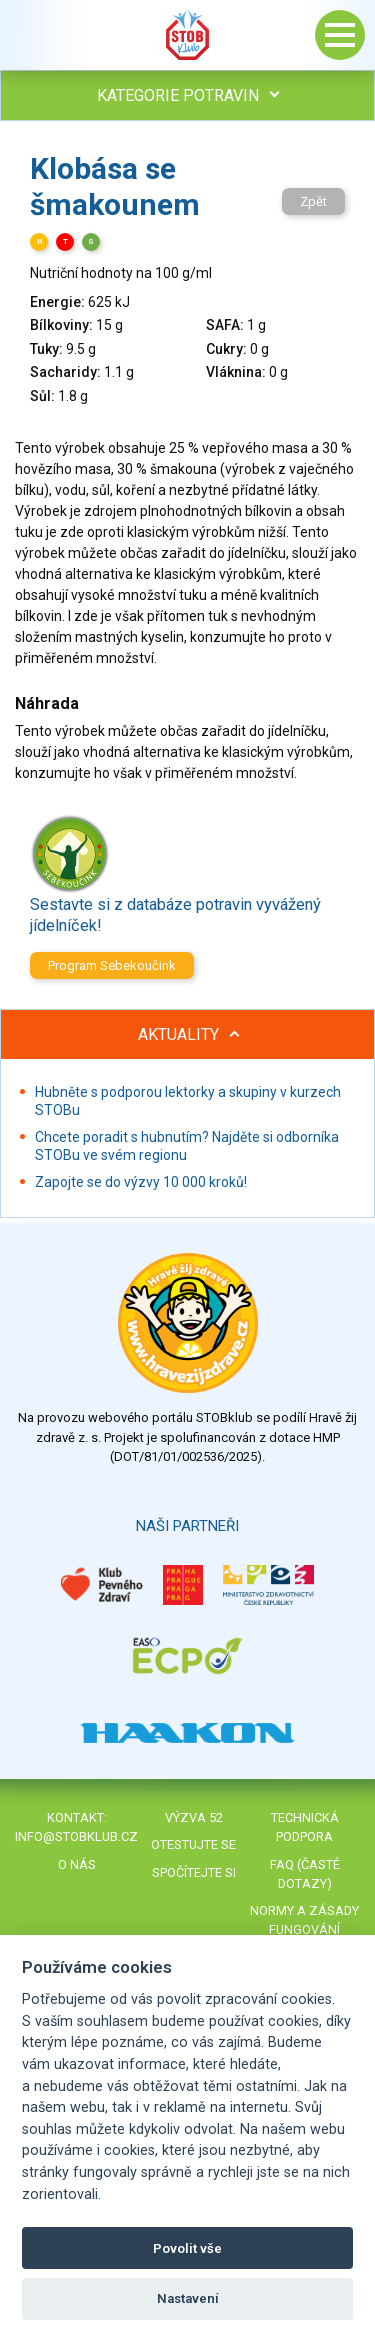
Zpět (313, 201)
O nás (77, 1864)
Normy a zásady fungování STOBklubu (304, 1929)
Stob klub (188, 35)
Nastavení (188, 2298)
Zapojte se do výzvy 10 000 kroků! (141, 1182)
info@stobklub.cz (76, 1836)
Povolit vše (187, 2248)
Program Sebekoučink (112, 965)
